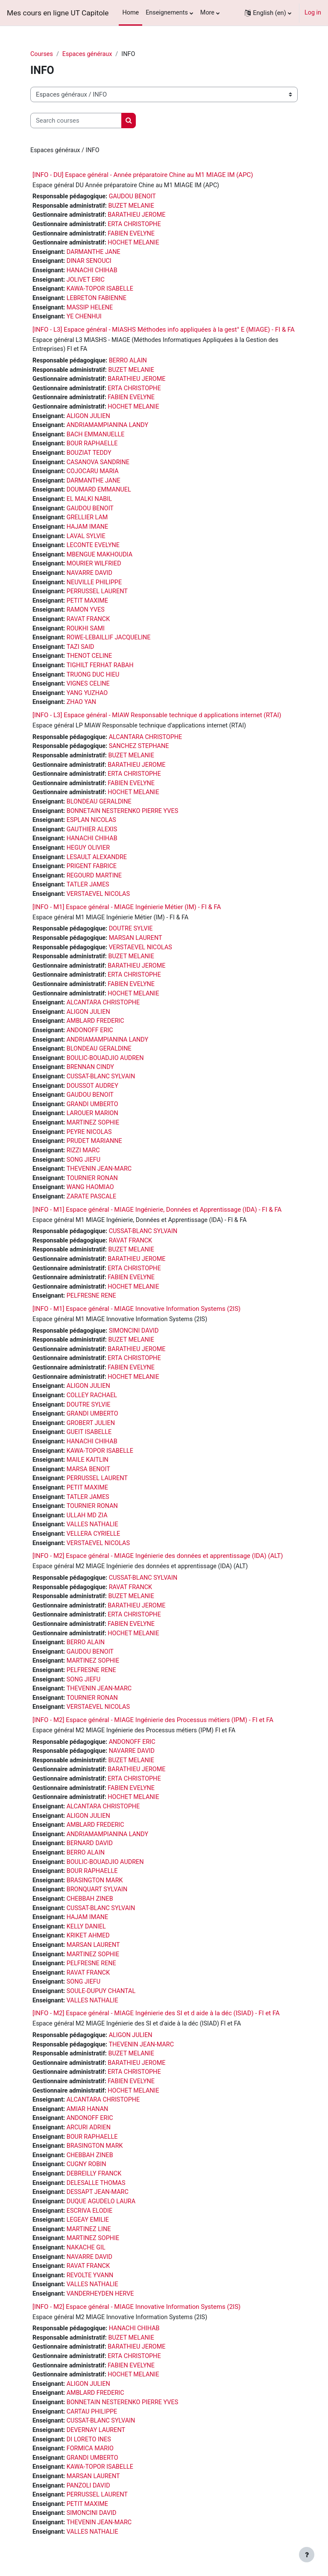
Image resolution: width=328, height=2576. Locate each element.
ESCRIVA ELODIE (89, 2210)
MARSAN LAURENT (135, 938)
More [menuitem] (207, 12)
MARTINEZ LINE (89, 2229)
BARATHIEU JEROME (136, 214)
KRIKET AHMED (88, 1935)
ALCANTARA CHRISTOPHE (145, 737)
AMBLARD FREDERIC (95, 1021)
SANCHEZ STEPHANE (139, 746)
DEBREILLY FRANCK (94, 2173)
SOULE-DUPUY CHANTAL (101, 1991)
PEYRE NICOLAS (89, 1132)
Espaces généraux (87, 54)
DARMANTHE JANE (93, 252)
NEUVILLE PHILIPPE (94, 582)
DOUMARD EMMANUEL (99, 489)
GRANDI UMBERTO (92, 1104)
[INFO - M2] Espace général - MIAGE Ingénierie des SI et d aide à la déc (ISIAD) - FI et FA (156, 2013)
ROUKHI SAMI (86, 628)
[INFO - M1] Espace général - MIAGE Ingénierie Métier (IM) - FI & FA (126, 907)
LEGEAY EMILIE (88, 2219)
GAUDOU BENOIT (132, 196)
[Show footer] (306, 2554)
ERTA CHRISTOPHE (134, 224)
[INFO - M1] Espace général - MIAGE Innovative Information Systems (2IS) (136, 1309)
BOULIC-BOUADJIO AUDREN (105, 1058)
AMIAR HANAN (87, 2109)
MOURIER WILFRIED (94, 563)
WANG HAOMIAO (90, 1187)
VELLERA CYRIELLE (93, 1533)
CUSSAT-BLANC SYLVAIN (101, 1076)
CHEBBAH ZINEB (90, 1898)
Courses (41, 54)
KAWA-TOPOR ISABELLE (100, 288)
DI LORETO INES (89, 2439)
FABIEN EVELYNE (131, 233)
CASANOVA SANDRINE (98, 462)
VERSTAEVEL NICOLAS (98, 894)
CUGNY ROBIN (86, 2164)
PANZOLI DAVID (88, 2485)
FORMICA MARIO (90, 2448)
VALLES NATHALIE (92, 1524)
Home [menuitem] (130, 12)
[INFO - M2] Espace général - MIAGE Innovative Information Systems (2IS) (136, 2307)
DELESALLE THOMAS (96, 2183)
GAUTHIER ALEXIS (92, 829)
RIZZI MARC (83, 1150)
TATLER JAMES (88, 884)
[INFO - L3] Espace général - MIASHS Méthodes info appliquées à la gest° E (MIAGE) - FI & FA (163, 329)
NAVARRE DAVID (89, 573)
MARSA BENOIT (88, 1469)
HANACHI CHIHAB (92, 270)
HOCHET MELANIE (133, 242)
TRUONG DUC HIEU (93, 674)
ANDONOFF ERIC (90, 1030)
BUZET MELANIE (131, 205)
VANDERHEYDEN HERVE (100, 2293)
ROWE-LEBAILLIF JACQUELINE (109, 637)
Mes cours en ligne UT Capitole (57, 13)
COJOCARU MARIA (93, 471)
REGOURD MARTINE (94, 875)
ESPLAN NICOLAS (91, 820)
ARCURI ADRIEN (89, 2127)
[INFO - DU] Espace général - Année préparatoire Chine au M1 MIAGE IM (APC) (142, 175)
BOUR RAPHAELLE (92, 443)
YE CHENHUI (84, 316)
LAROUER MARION (92, 1113)
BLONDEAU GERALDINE (99, 801)
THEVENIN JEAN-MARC (99, 1168)
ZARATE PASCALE (92, 1196)
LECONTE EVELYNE (93, 545)
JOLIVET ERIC (86, 279)
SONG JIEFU (83, 1159)
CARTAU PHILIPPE (92, 2411)
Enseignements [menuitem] (167, 12)
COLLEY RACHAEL (92, 1395)
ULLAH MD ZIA (87, 1515)
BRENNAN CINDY (90, 1067)
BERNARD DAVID (90, 1843)
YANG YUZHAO (87, 693)
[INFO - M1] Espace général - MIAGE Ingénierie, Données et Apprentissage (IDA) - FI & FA (156, 1209)
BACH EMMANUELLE (96, 434)
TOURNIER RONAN (92, 1178)
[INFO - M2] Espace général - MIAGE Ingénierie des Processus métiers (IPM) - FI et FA (152, 1720)
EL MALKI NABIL (89, 499)
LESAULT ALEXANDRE (97, 857)
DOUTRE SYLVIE (131, 928)
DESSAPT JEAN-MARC (98, 2192)
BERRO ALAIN (128, 360)
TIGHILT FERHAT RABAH (100, 665)
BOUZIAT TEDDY (89, 452)
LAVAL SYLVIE (86, 536)
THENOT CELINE (89, 655)
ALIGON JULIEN (88, 416)
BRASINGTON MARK (95, 1880)
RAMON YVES (86, 609)
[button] (268, 13)
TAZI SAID (80, 647)
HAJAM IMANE (87, 526)
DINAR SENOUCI (89, 261)
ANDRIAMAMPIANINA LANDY (107, 425)
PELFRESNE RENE (91, 1295)
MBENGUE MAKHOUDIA (99, 554)
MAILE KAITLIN (87, 1459)
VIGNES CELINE (88, 683)
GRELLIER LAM (87, 517)
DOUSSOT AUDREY (92, 1085)
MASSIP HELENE (90, 307)
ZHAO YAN (81, 702)
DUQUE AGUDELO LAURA (101, 2201)
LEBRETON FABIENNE (96, 298)
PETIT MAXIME (87, 600)
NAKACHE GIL (86, 2247)
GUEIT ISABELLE (89, 1432)
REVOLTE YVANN (90, 2275)
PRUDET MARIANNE (94, 1141)
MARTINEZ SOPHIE (93, 1122)
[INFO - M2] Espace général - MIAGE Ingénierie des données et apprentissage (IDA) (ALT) (157, 1556)
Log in (313, 12)
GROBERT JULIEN (91, 1423)
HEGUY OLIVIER (88, 847)
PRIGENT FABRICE (92, 866)
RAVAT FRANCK (88, 619)
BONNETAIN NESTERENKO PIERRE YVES (123, 811)
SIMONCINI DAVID (134, 1330)
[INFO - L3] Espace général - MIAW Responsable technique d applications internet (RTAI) (156, 715)
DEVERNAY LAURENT (96, 2430)
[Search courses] (76, 120)
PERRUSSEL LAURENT (97, 591)
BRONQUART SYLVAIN (97, 1889)
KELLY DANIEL (86, 1926)
